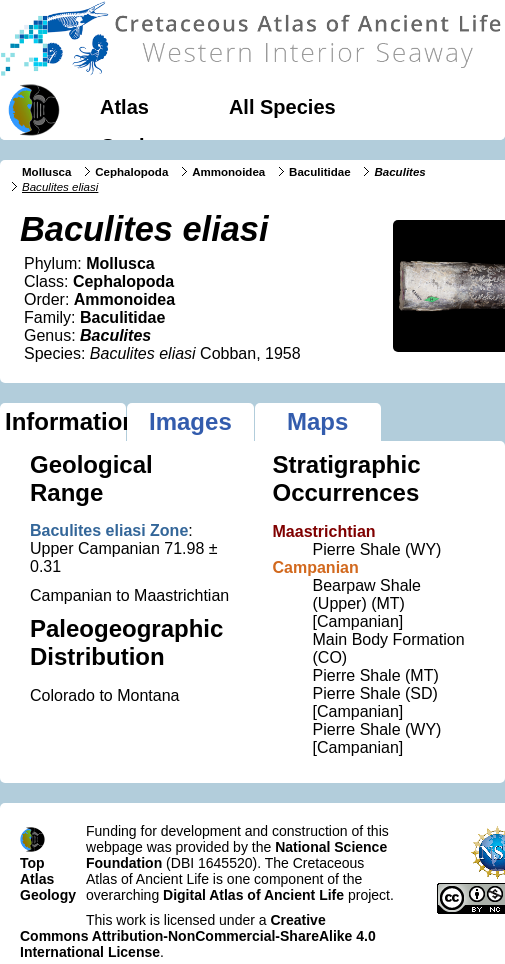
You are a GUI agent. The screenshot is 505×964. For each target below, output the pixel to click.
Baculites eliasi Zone (109, 530)
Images (190, 421)
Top (32, 863)
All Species (282, 107)
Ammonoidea (228, 172)
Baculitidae (320, 172)
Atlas (124, 107)
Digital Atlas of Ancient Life (253, 895)
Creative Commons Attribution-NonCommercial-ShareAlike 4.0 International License (198, 936)
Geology (140, 146)
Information (65, 421)
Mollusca (46, 172)
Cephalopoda (131, 172)
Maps (317, 421)
